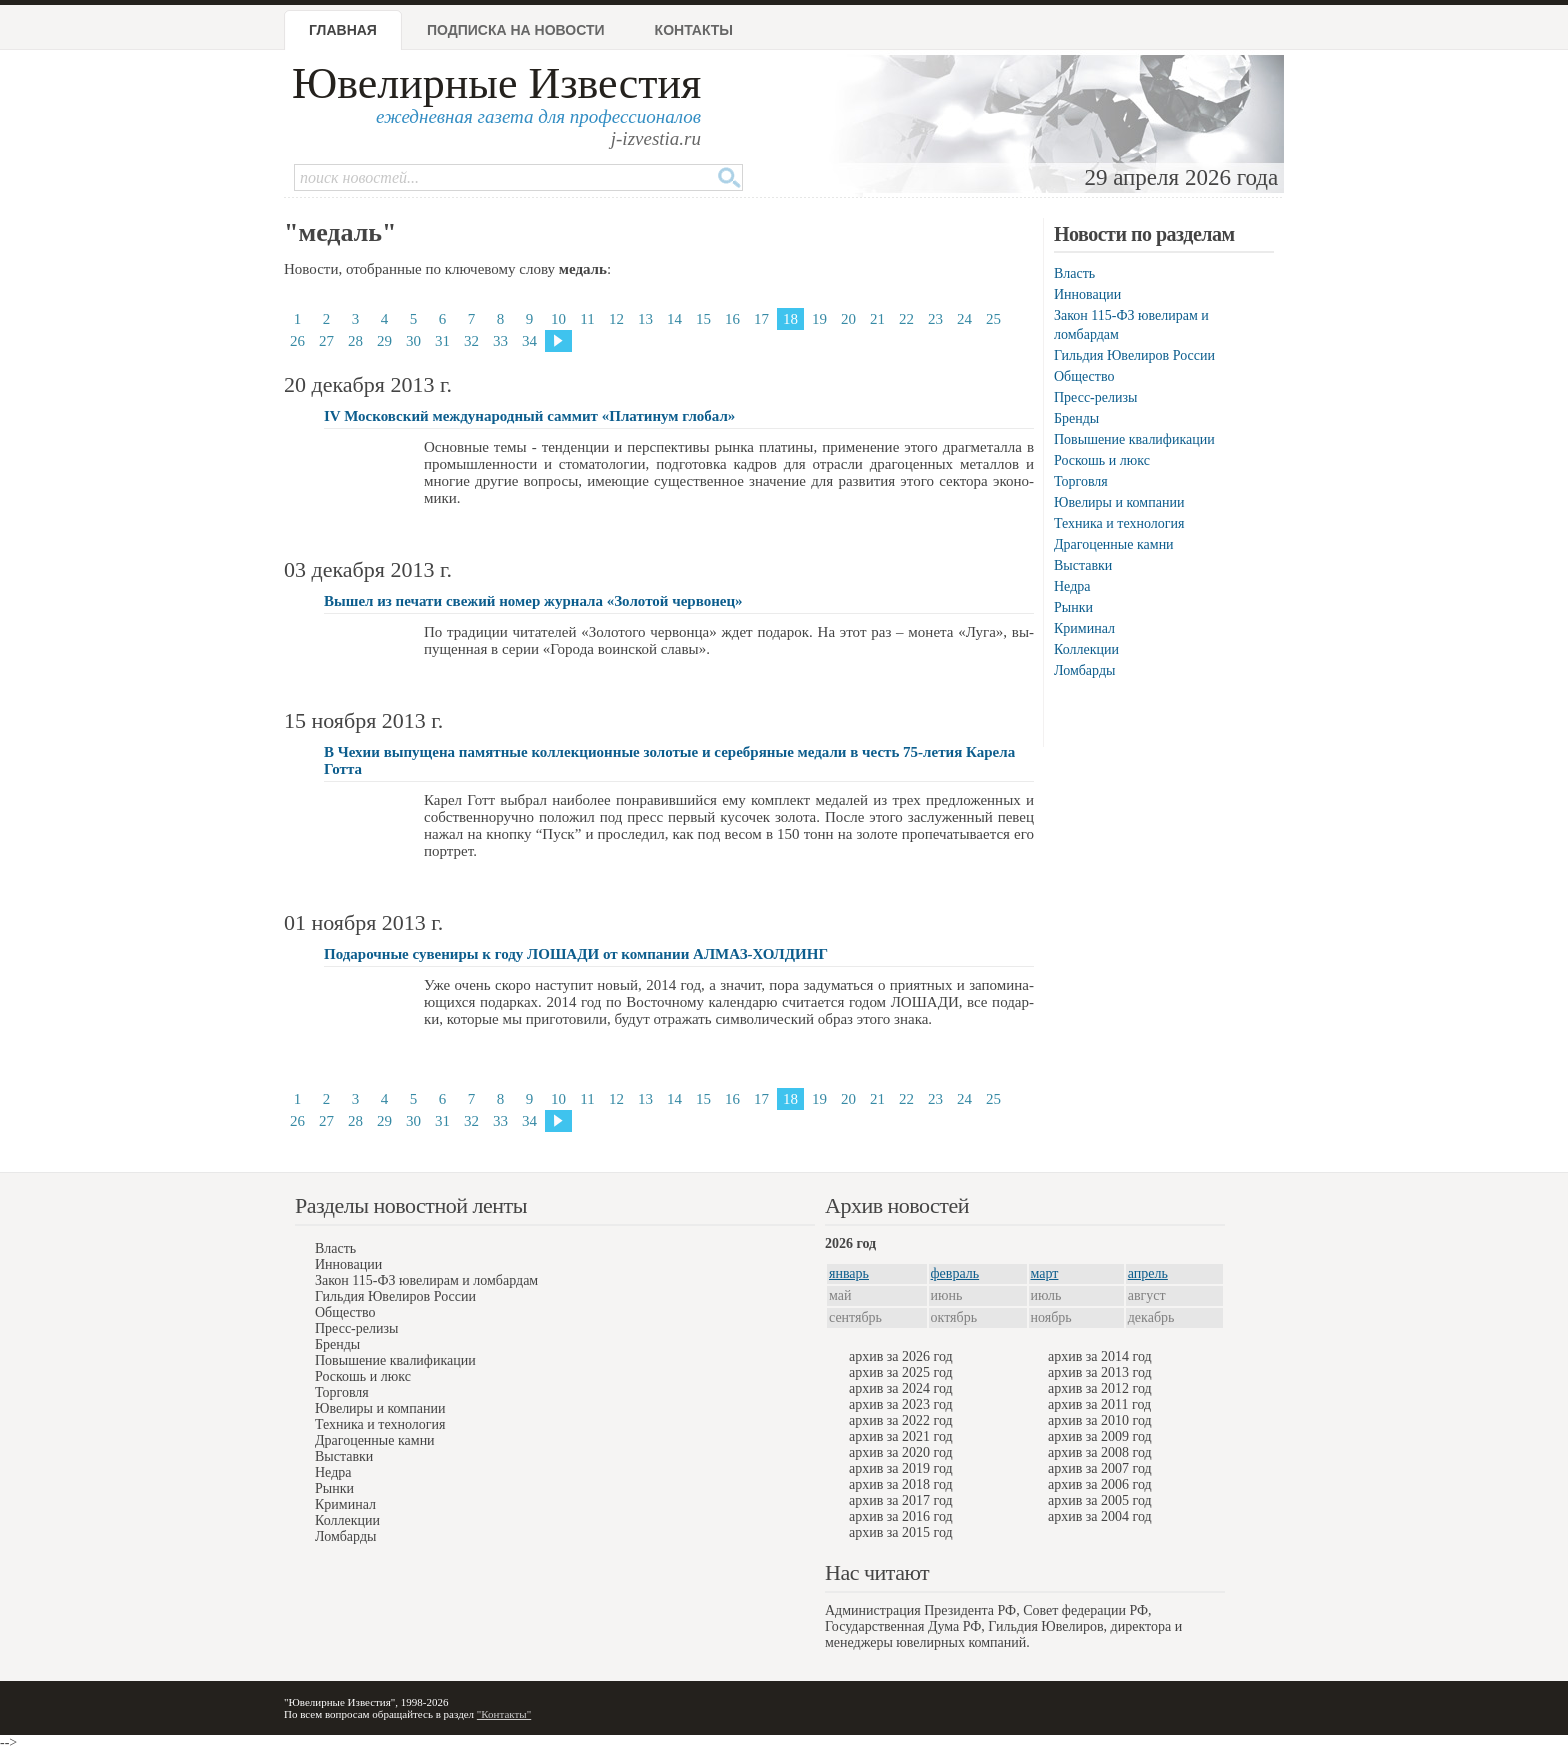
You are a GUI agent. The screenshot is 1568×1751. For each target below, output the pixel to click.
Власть (1074, 273)
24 (964, 319)
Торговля (1081, 481)
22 (906, 319)
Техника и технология (1119, 523)
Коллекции (1086, 649)
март (1045, 1273)
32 (471, 341)
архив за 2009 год (1100, 1436)
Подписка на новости (516, 30)
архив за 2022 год (901, 1420)
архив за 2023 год (901, 1404)
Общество (1084, 376)
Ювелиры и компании (1119, 502)
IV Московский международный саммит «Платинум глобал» (529, 416)
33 (500, 341)
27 (326, 341)
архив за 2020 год (901, 1452)
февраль (955, 1273)
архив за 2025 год (901, 1372)
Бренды (1076, 418)
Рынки (1073, 607)
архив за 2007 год (1100, 1468)
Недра (1072, 586)
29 (384, 341)
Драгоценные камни (1114, 544)
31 (442, 341)
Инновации (1087, 294)
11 (587, 319)
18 (790, 319)
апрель (1148, 1273)
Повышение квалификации (1134, 439)
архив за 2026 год (901, 1356)
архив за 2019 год (901, 1468)
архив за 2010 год (1100, 1420)
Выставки (1083, 565)
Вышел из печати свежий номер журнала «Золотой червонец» (533, 601)
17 (761, 319)
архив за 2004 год (1100, 1516)
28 (355, 341)
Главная (343, 30)
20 (848, 319)
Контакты (694, 30)
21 (877, 319)
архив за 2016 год (901, 1516)
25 (993, 319)
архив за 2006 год (1100, 1484)
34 (529, 341)
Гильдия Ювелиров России (1134, 355)
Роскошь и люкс (1102, 460)
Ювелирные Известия (496, 83)
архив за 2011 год (1099, 1404)
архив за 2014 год (1100, 1356)
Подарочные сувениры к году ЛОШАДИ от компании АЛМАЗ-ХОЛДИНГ (576, 954)
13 (645, 319)
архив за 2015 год (901, 1532)
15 (703, 319)
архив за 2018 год (901, 1484)
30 (413, 341)
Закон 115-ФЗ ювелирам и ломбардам (426, 1280)
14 (674, 319)
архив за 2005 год (1100, 1500)
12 (616, 319)
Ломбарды (1084, 670)
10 (558, 319)
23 (935, 319)
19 (819, 319)
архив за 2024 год (901, 1388)
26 (297, 341)
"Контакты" (504, 1714)
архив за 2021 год (901, 1436)
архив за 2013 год (1100, 1372)
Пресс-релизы (1095, 397)
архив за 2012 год (1100, 1388)
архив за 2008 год (1100, 1452)
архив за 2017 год (901, 1500)
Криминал (1084, 628)
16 (732, 319)
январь (849, 1273)
